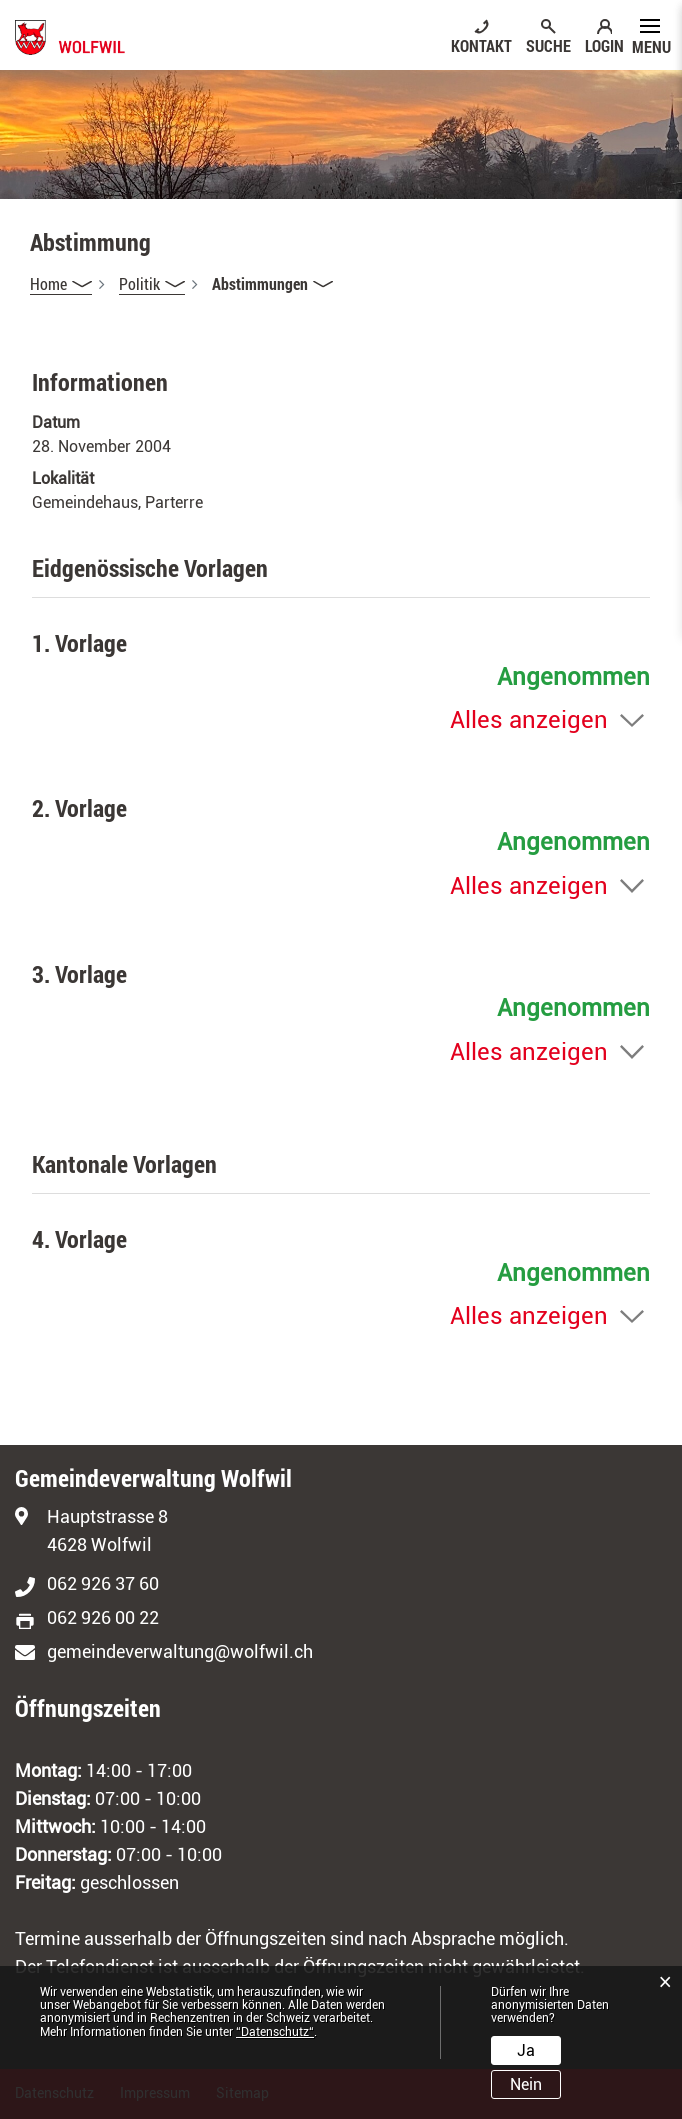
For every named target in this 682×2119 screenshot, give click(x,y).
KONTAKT (481, 45)
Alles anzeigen (529, 720)
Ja (526, 2050)
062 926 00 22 (103, 1617)
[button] (152, 284)
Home (48, 283)
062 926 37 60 (103, 1583)
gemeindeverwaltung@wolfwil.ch (180, 1651)
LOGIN (604, 45)
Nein (526, 2084)
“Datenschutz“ (275, 2032)
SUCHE (548, 45)
